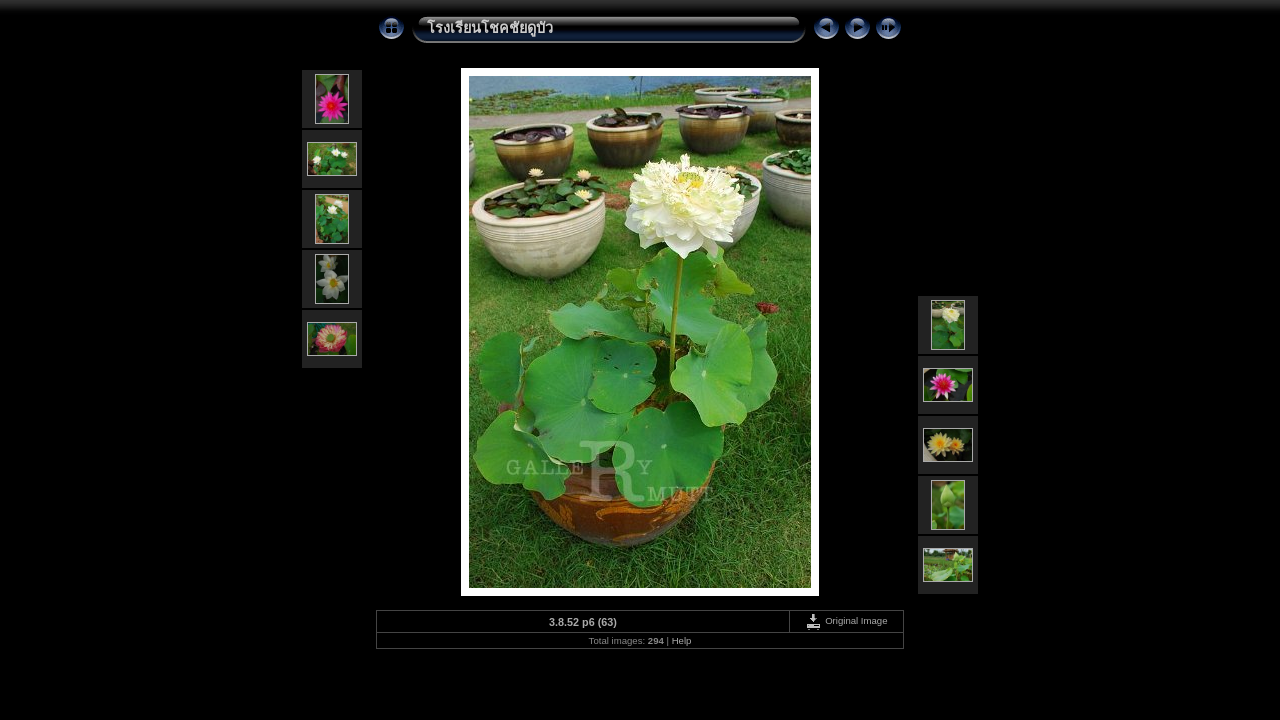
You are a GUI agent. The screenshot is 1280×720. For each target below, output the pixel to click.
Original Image (846, 620)
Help (682, 640)
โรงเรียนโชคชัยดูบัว (490, 28)
